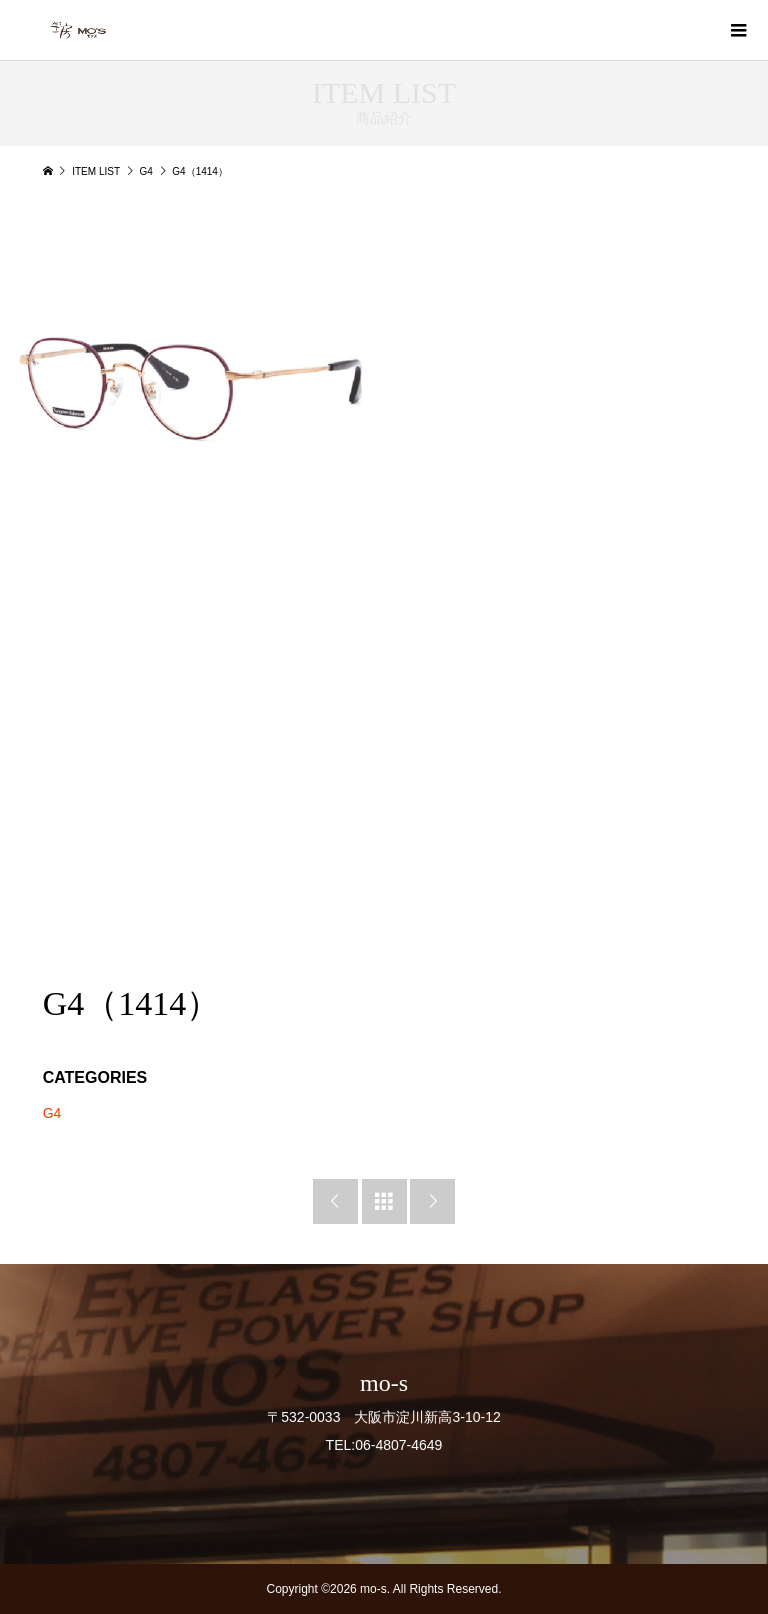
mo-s (384, 1383)
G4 (52, 1113)
